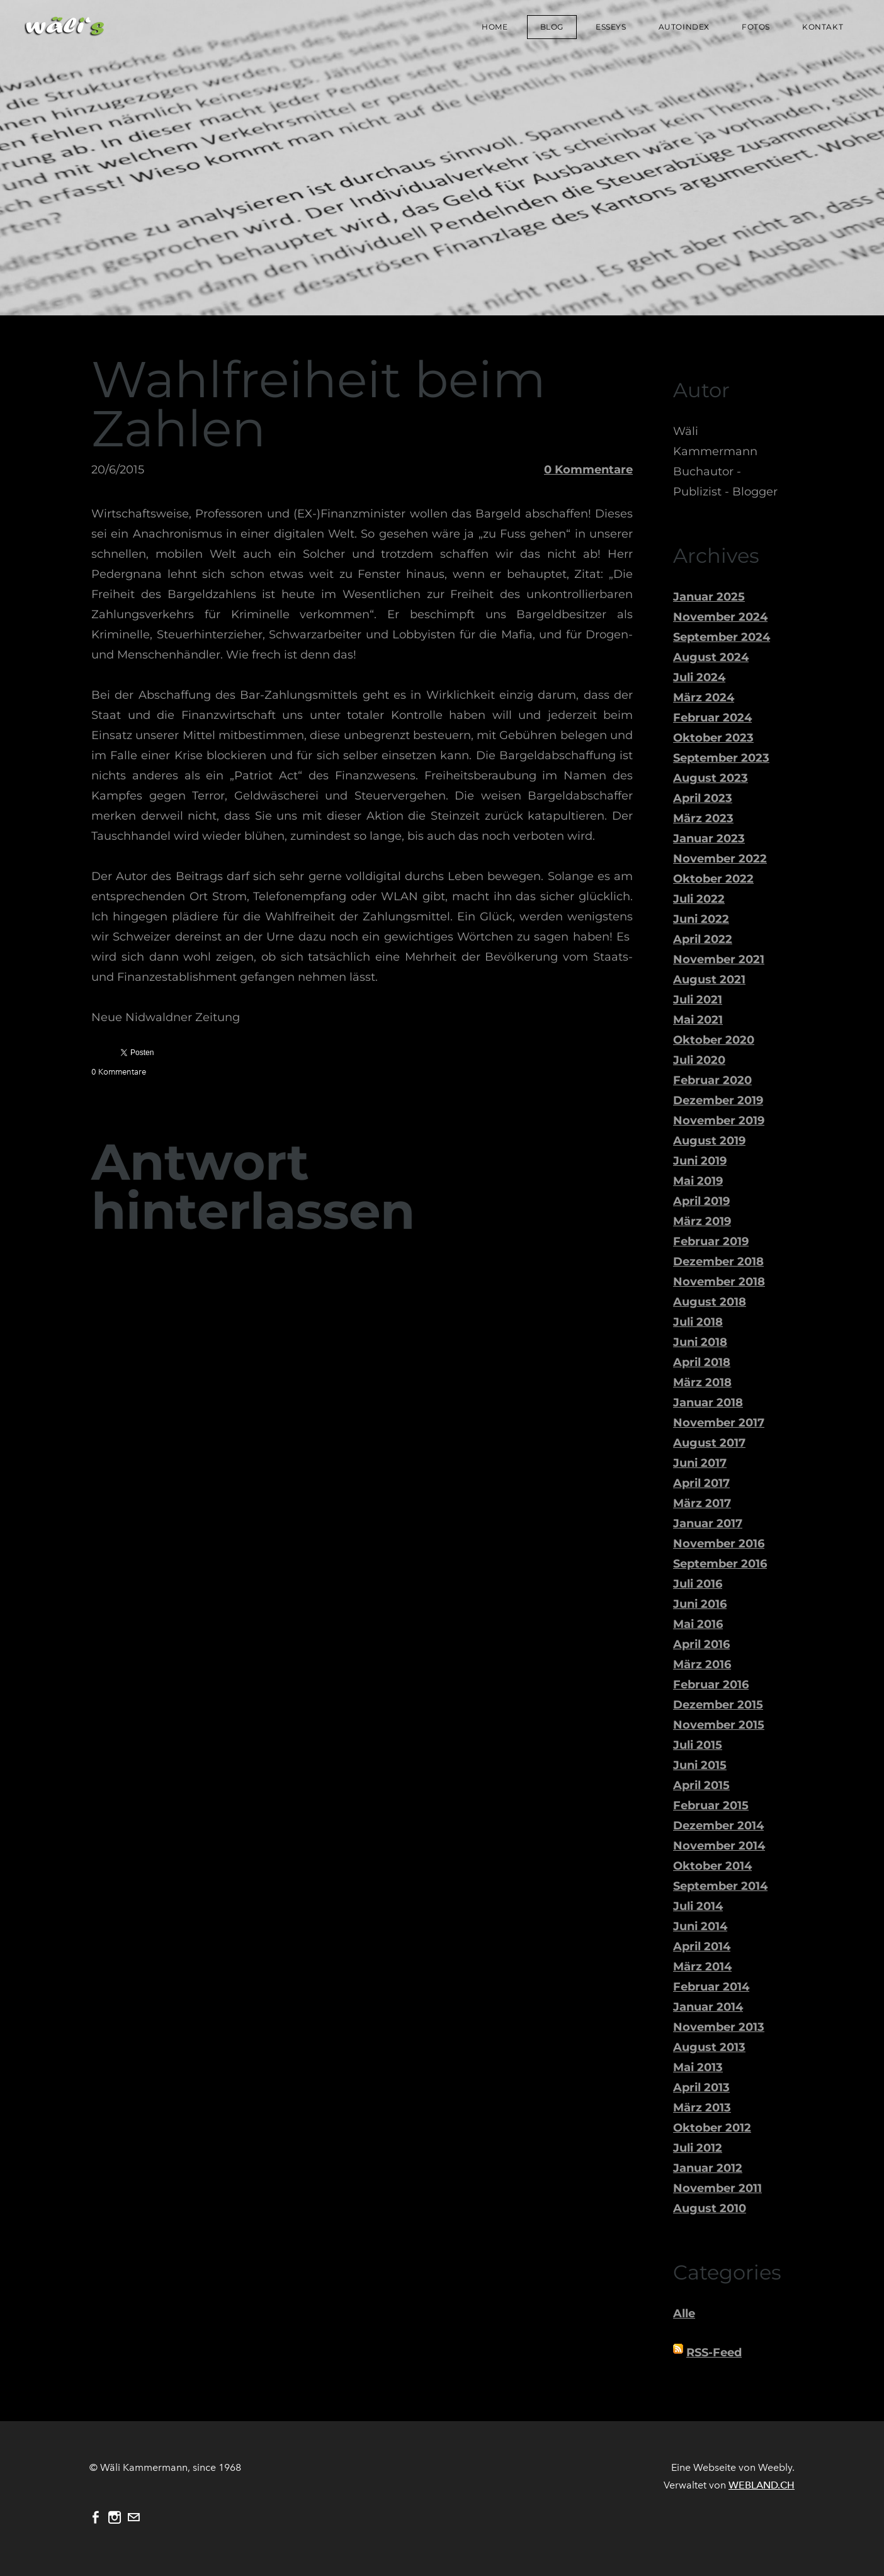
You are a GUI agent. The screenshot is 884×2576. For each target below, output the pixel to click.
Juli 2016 (697, 1584)
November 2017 (718, 1423)
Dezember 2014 (718, 1826)
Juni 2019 (700, 1161)
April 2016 (701, 1644)
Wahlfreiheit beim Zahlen (318, 404)
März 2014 (702, 1967)
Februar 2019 (711, 1241)
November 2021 (718, 959)
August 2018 (709, 1302)
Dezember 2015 (718, 1705)
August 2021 (709, 979)
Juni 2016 (700, 1604)
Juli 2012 (697, 2148)
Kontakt (822, 27)
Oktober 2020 (713, 1040)
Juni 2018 (700, 1342)
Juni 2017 (700, 1463)
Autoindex (682, 27)
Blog (550, 27)
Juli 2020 (699, 1060)
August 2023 (710, 778)
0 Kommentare (588, 470)
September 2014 (720, 1886)
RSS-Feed (714, 2352)
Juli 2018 (698, 1322)
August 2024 (711, 657)
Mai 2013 (698, 2067)
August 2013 (709, 2047)
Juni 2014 (700, 1926)
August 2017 (709, 1443)
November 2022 (720, 859)
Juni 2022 (701, 919)
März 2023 (703, 818)
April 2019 (701, 1201)
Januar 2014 (708, 2007)
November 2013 (718, 2027)
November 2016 (718, 1544)
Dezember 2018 (718, 1261)
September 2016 (720, 1564)
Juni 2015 (700, 1765)
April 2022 (702, 939)
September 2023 (721, 758)
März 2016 (702, 1664)
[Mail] (133, 2517)
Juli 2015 (697, 1745)
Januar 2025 (709, 597)
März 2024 (703, 697)
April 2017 (701, 1483)
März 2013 (702, 2108)
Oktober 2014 (712, 1866)
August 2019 (709, 1141)
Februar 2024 (712, 718)
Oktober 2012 (712, 2128)
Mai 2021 (698, 1020)
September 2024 (721, 637)
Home (494, 27)
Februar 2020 (712, 1080)
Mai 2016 (698, 1624)
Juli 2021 (697, 1000)
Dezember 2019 (718, 1100)
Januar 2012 (707, 2168)
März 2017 (702, 1503)
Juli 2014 (698, 1906)
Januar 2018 (708, 1402)
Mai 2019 (698, 1181)
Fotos (755, 27)
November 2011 (717, 2188)
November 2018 (719, 1282)
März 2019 (702, 1221)
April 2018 (701, 1362)
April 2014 (701, 1946)
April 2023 (702, 798)
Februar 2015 (711, 1805)
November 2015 (718, 1725)
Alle (684, 2313)
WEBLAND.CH (761, 2485)
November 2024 (720, 617)
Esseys (610, 27)
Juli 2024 (699, 677)
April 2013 (701, 2087)
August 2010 (709, 2208)
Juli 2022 (699, 899)
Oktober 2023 (713, 738)
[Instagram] (114, 2517)
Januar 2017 (707, 1523)
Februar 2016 (711, 1685)
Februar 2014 (711, 1987)
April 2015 (701, 1785)
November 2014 (719, 1846)
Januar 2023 (709, 838)
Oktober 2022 (713, 879)
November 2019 (718, 1120)
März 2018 (702, 1382)
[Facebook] (95, 2517)
